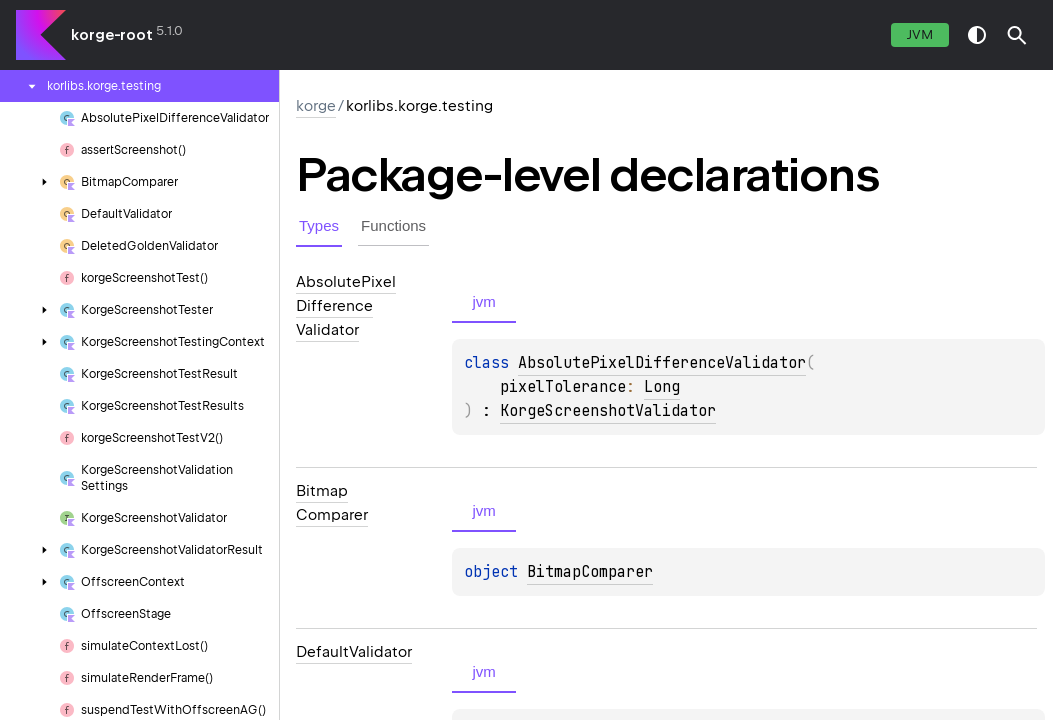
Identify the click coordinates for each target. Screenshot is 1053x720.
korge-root (112, 35)
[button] (1017, 35)
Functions (393, 225)
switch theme (977, 35)
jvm (920, 34)
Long (662, 387)
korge (316, 106)
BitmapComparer (590, 572)
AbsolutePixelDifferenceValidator (662, 363)
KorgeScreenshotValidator (608, 411)
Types (319, 225)
